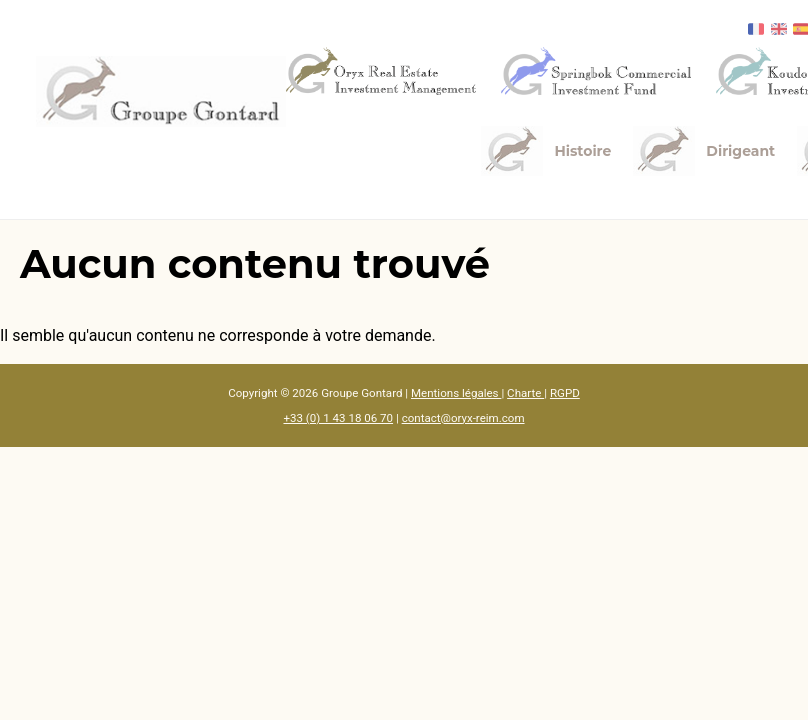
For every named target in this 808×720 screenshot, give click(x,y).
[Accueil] (161, 91)
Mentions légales (456, 393)
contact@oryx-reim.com (463, 418)
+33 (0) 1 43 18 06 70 (338, 418)
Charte (525, 393)
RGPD (565, 393)
